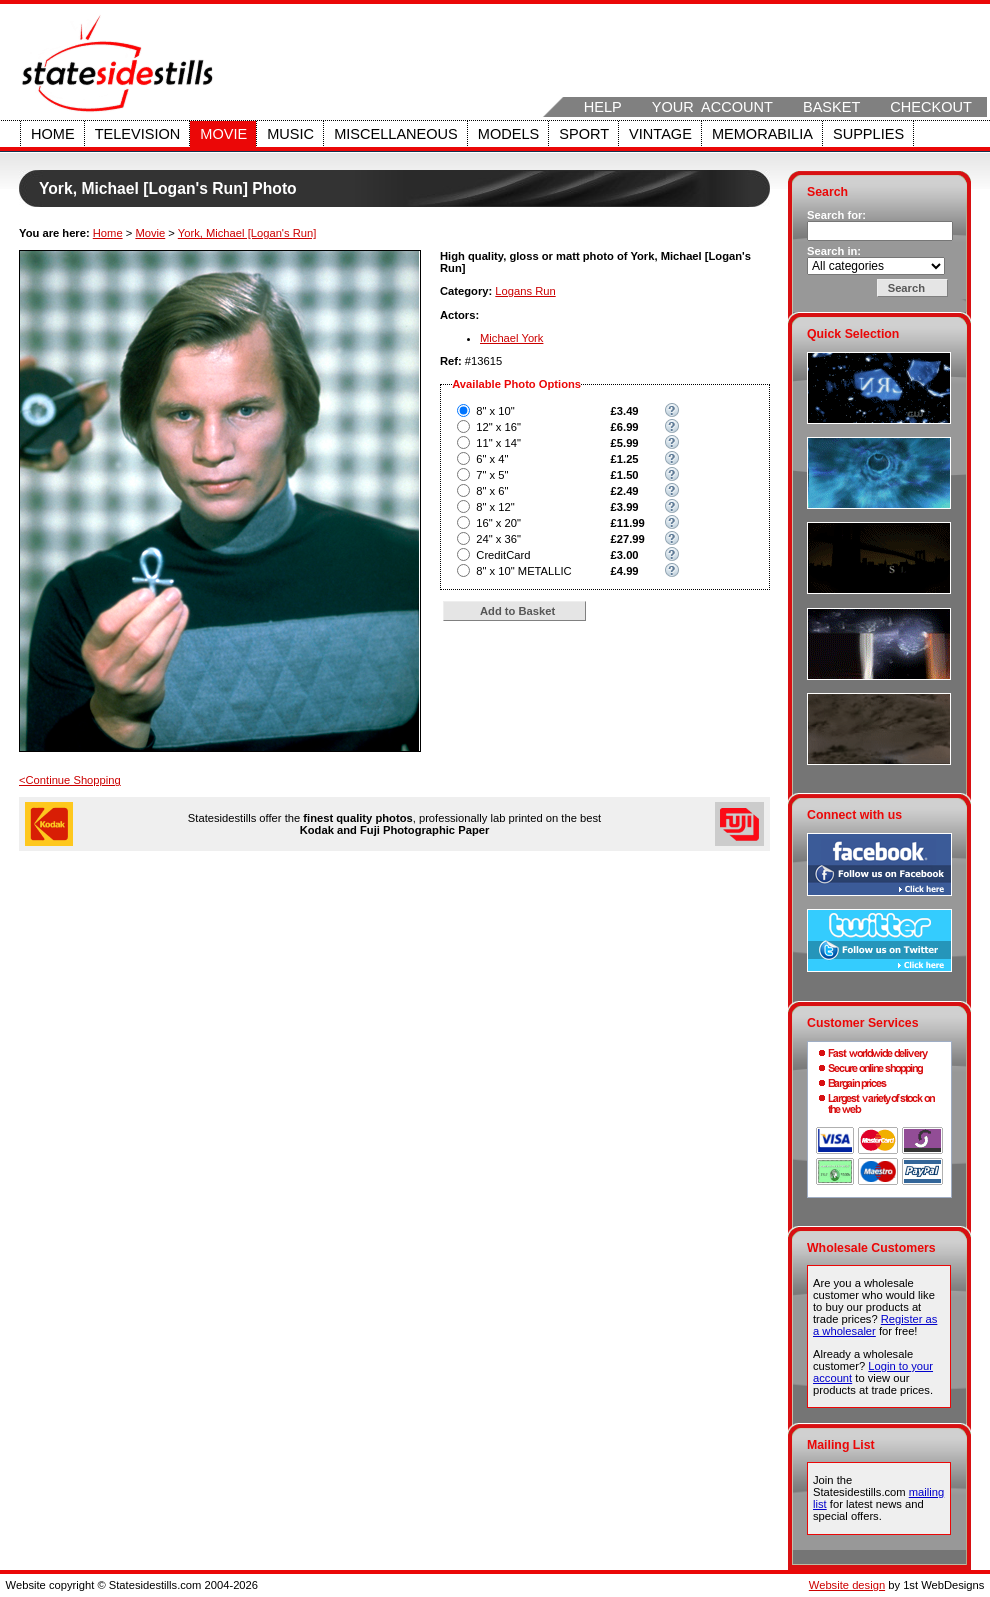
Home (53, 134)
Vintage (660, 134)
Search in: (834, 251)
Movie (223, 134)
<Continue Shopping (70, 780)
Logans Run (525, 291)
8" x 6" (492, 491)
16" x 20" (498, 523)
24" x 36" (498, 539)
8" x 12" (495, 507)
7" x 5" (492, 475)
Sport (584, 134)
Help (603, 107)
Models (508, 134)
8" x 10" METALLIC (523, 571)
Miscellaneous (396, 134)
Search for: (836, 215)
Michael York (511, 338)
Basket (831, 107)
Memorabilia (762, 134)
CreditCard (503, 555)
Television (138, 134)
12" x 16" (498, 427)
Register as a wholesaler (875, 1325)
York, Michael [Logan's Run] (247, 233)
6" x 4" (492, 459)
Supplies (868, 134)
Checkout (931, 107)
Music (290, 134)
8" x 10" (495, 411)
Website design (847, 1585)
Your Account (712, 107)
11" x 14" (498, 443)
